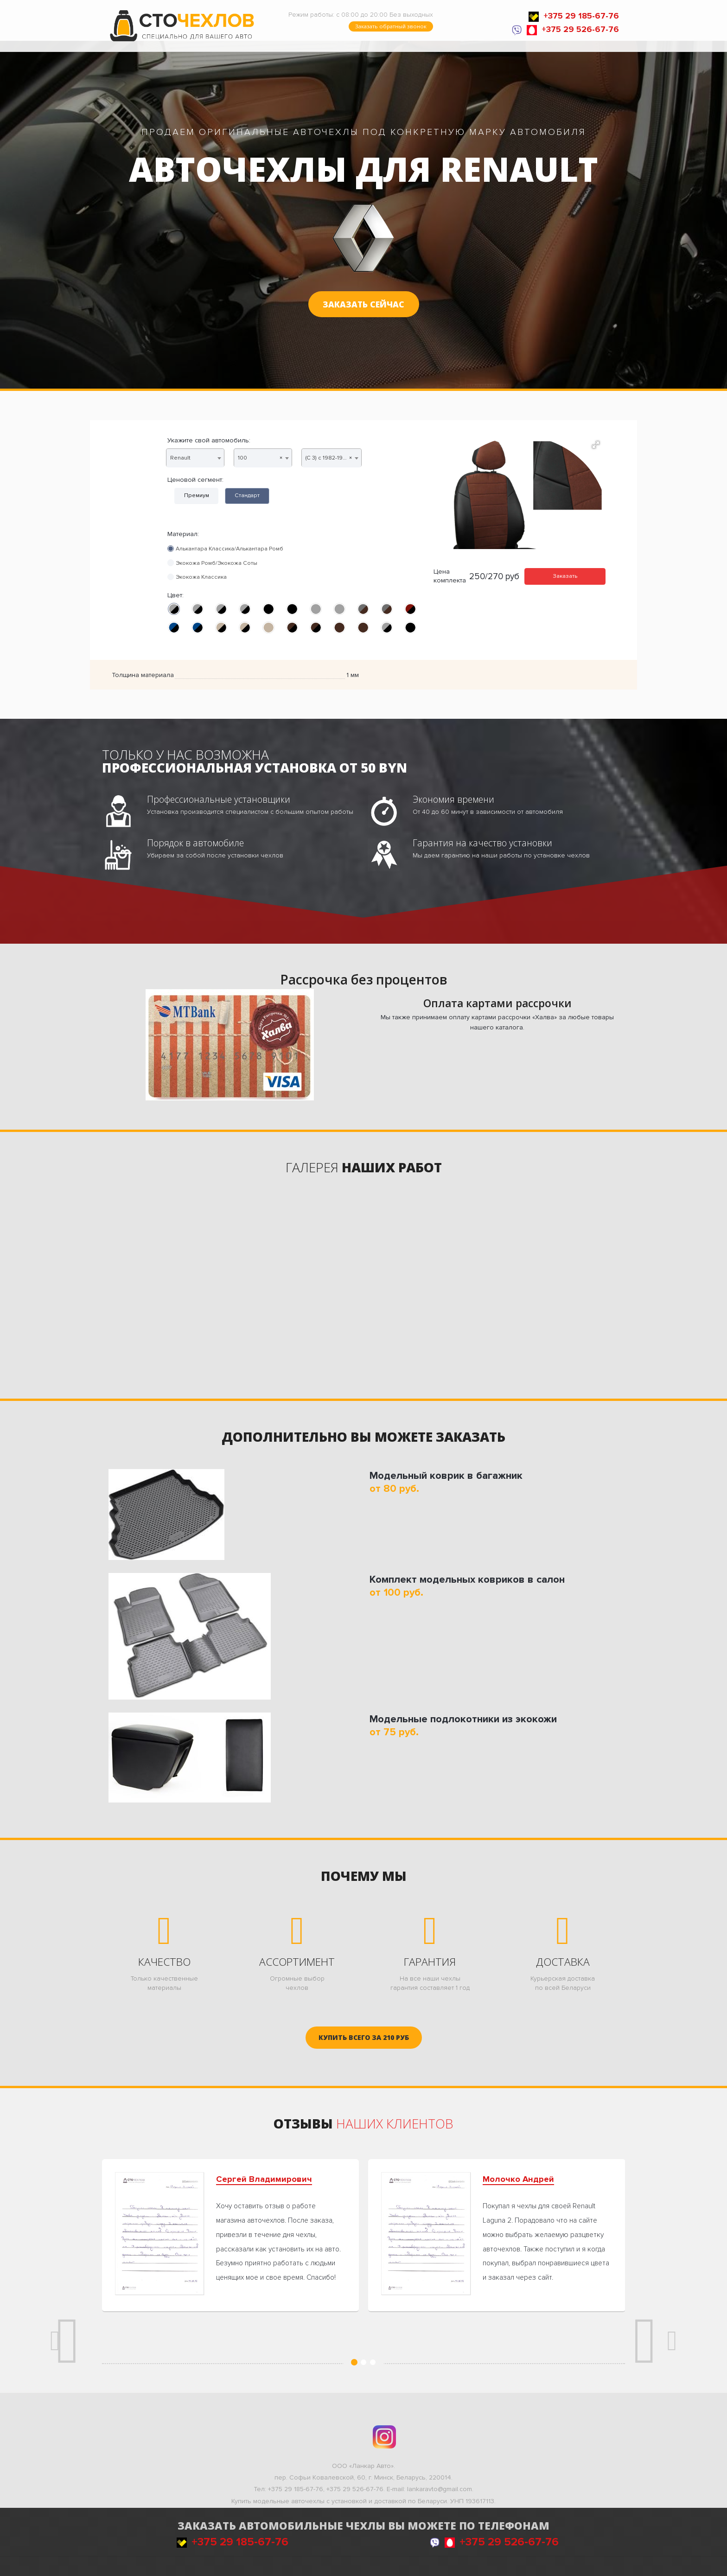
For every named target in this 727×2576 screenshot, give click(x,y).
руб (364, 2037)
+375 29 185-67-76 (574, 16)
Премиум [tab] (196, 495)
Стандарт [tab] (247, 495)
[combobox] (195, 457)
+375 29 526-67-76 (573, 29)
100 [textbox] (260, 458)
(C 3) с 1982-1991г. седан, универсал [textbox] (333, 458)
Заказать (565, 576)
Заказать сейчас (363, 304)
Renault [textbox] (180, 457)
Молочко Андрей (518, 2179)
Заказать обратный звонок (391, 26)
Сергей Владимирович (264, 2179)
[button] (595, 444)
